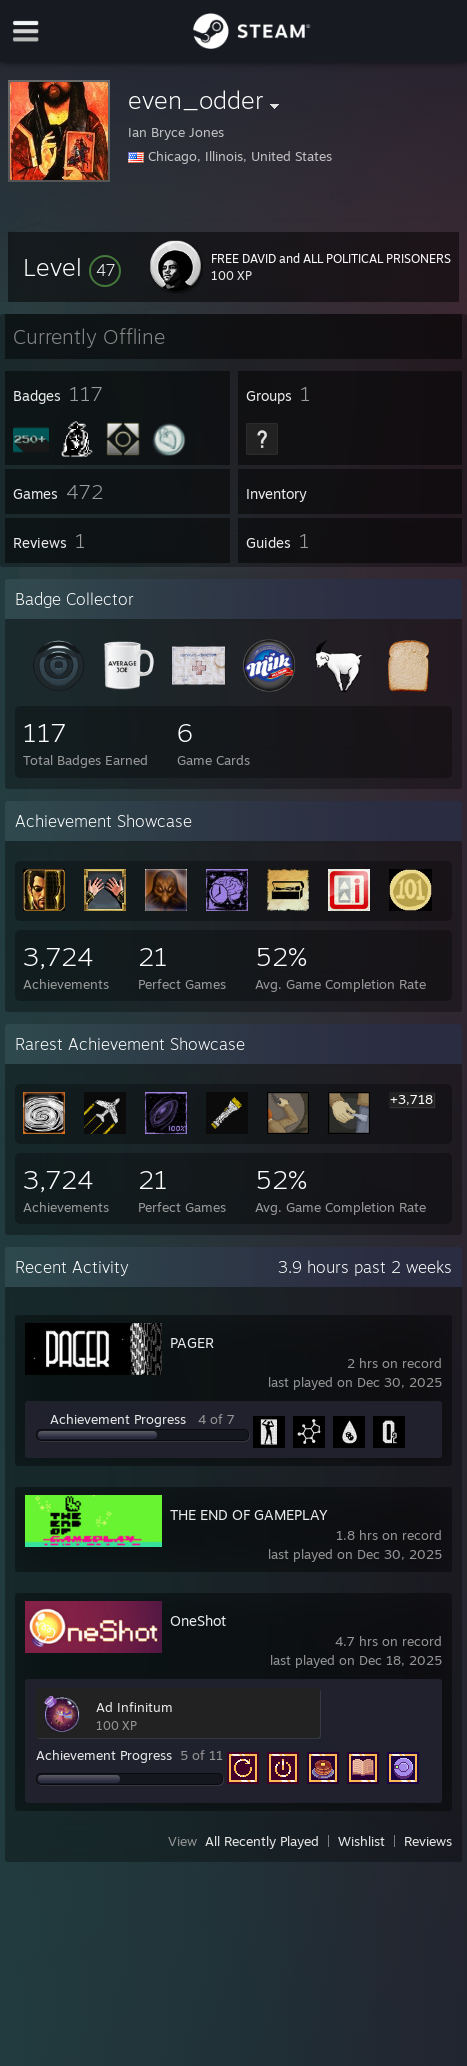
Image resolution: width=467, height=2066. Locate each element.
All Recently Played (262, 1841)
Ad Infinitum (134, 1707)
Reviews (428, 1841)
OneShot (198, 1620)
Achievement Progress (118, 1419)
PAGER (192, 1342)
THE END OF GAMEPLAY (249, 1514)
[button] (72, 267)
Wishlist (361, 1841)
